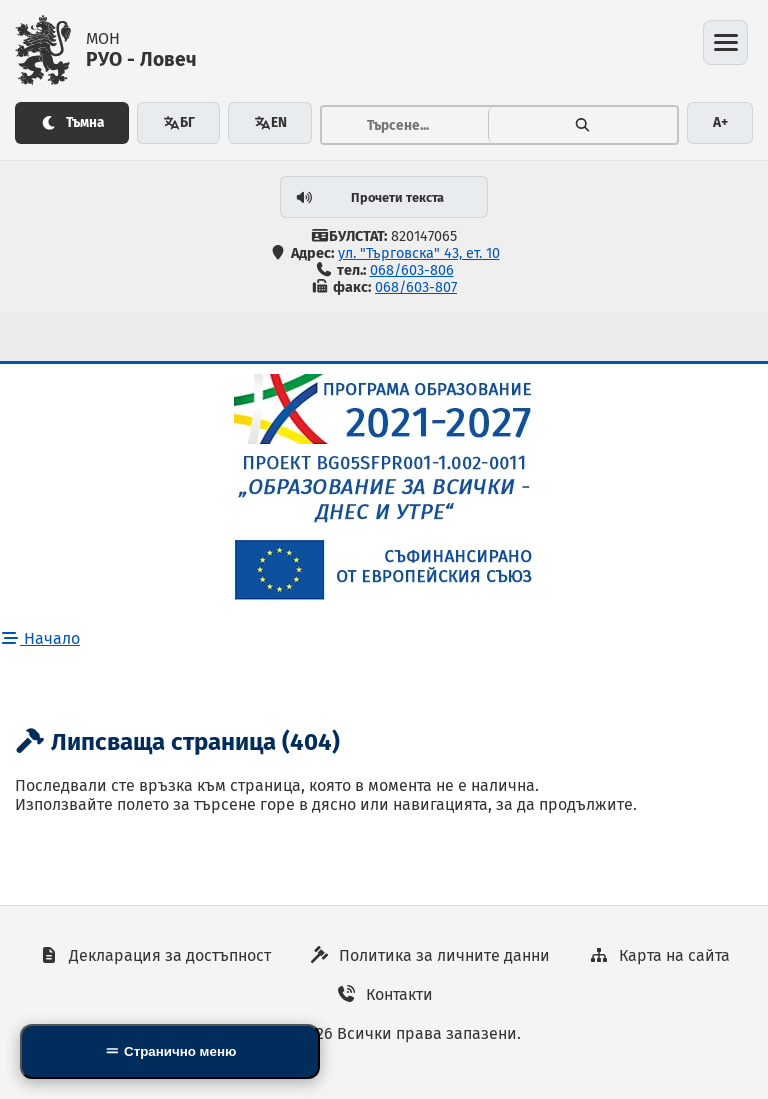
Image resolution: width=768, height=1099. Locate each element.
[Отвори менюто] (725, 42)
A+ (720, 122)
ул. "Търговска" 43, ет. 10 (419, 253)
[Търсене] (583, 125)
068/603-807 (416, 287)
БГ (179, 122)
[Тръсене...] (405, 125)
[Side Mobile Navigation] (170, 1051)
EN (270, 122)
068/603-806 (412, 270)
